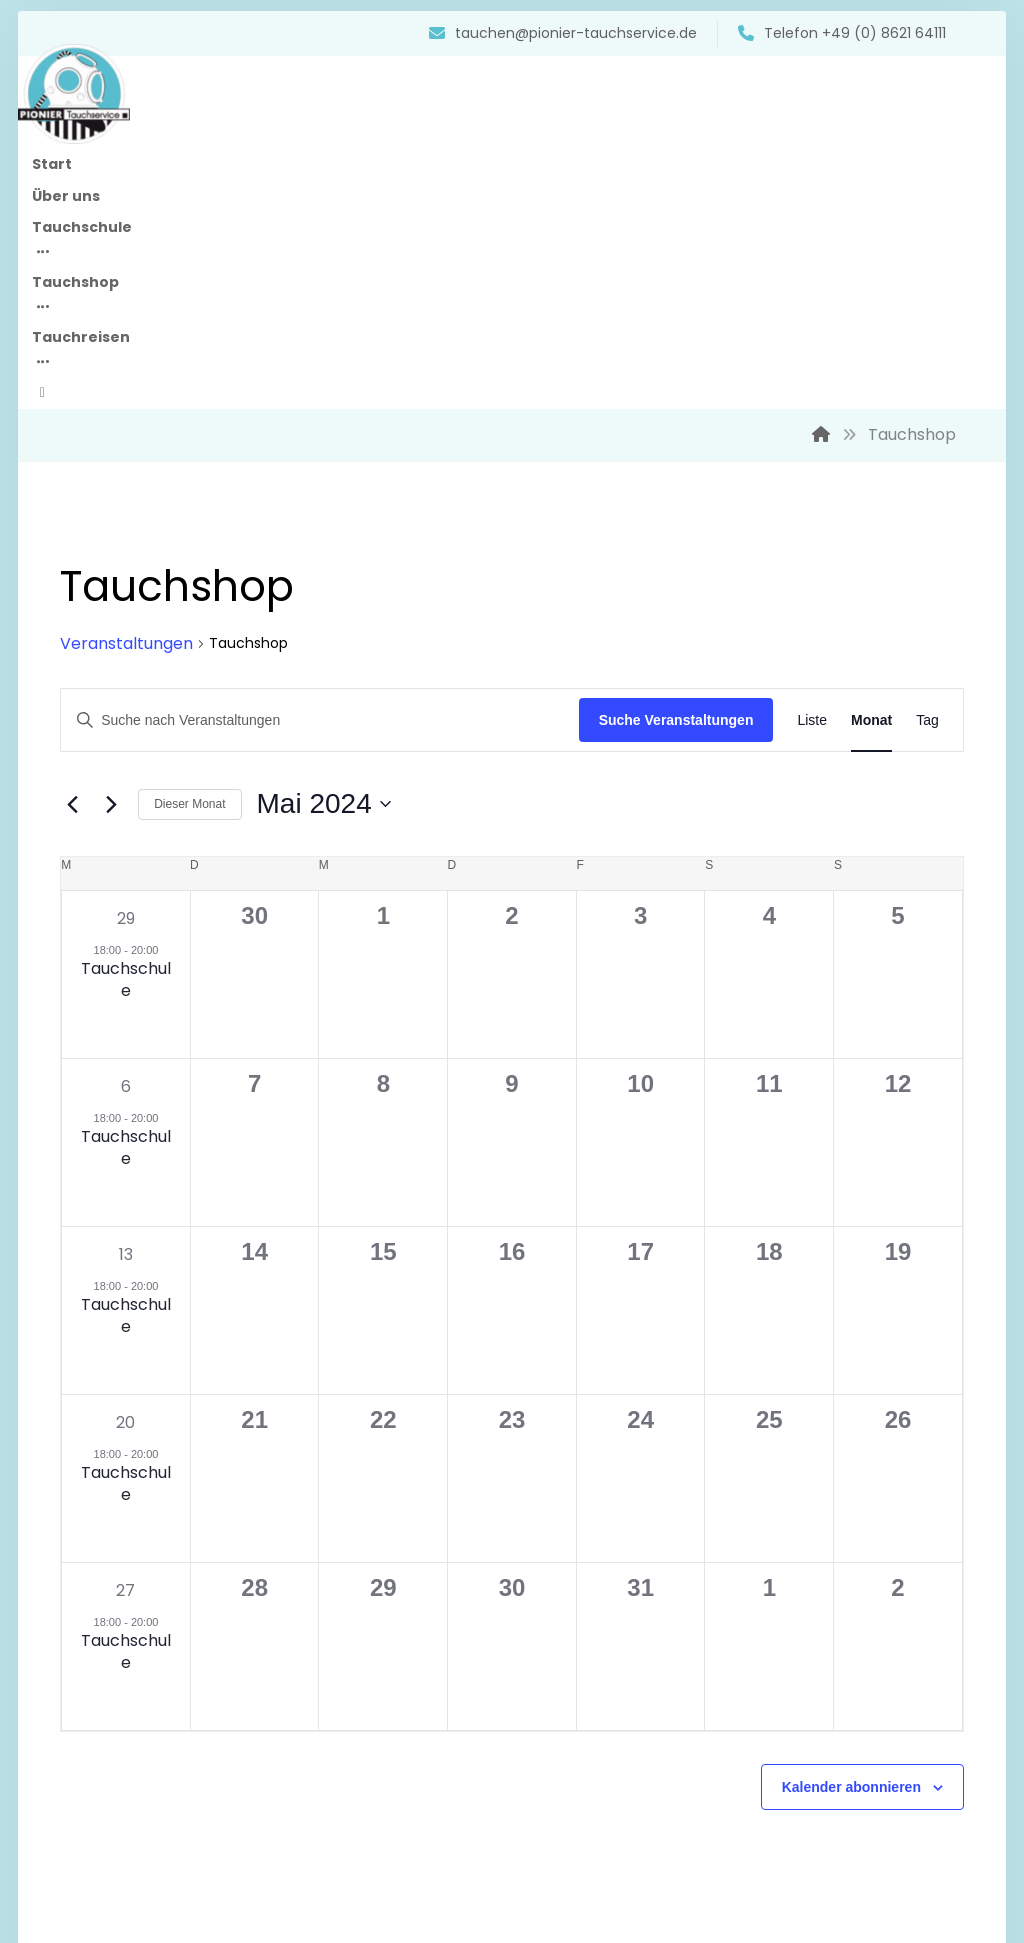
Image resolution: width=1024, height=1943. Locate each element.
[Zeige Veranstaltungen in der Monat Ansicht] (838, 557)
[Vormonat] (105, 642)
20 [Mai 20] (154, 1259)
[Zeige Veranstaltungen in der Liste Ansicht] (779, 557)
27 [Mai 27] (154, 1427)
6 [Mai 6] (154, 923)
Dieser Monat (222, 641)
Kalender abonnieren (818, 1624)
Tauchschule (154, 816)
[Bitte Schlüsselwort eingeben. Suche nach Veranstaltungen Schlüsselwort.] (319, 557)
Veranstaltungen (159, 481)
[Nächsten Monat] (144, 642)
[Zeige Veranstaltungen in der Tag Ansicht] (894, 557)
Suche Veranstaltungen (643, 557)
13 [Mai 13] (154, 1091)
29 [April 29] (154, 755)
